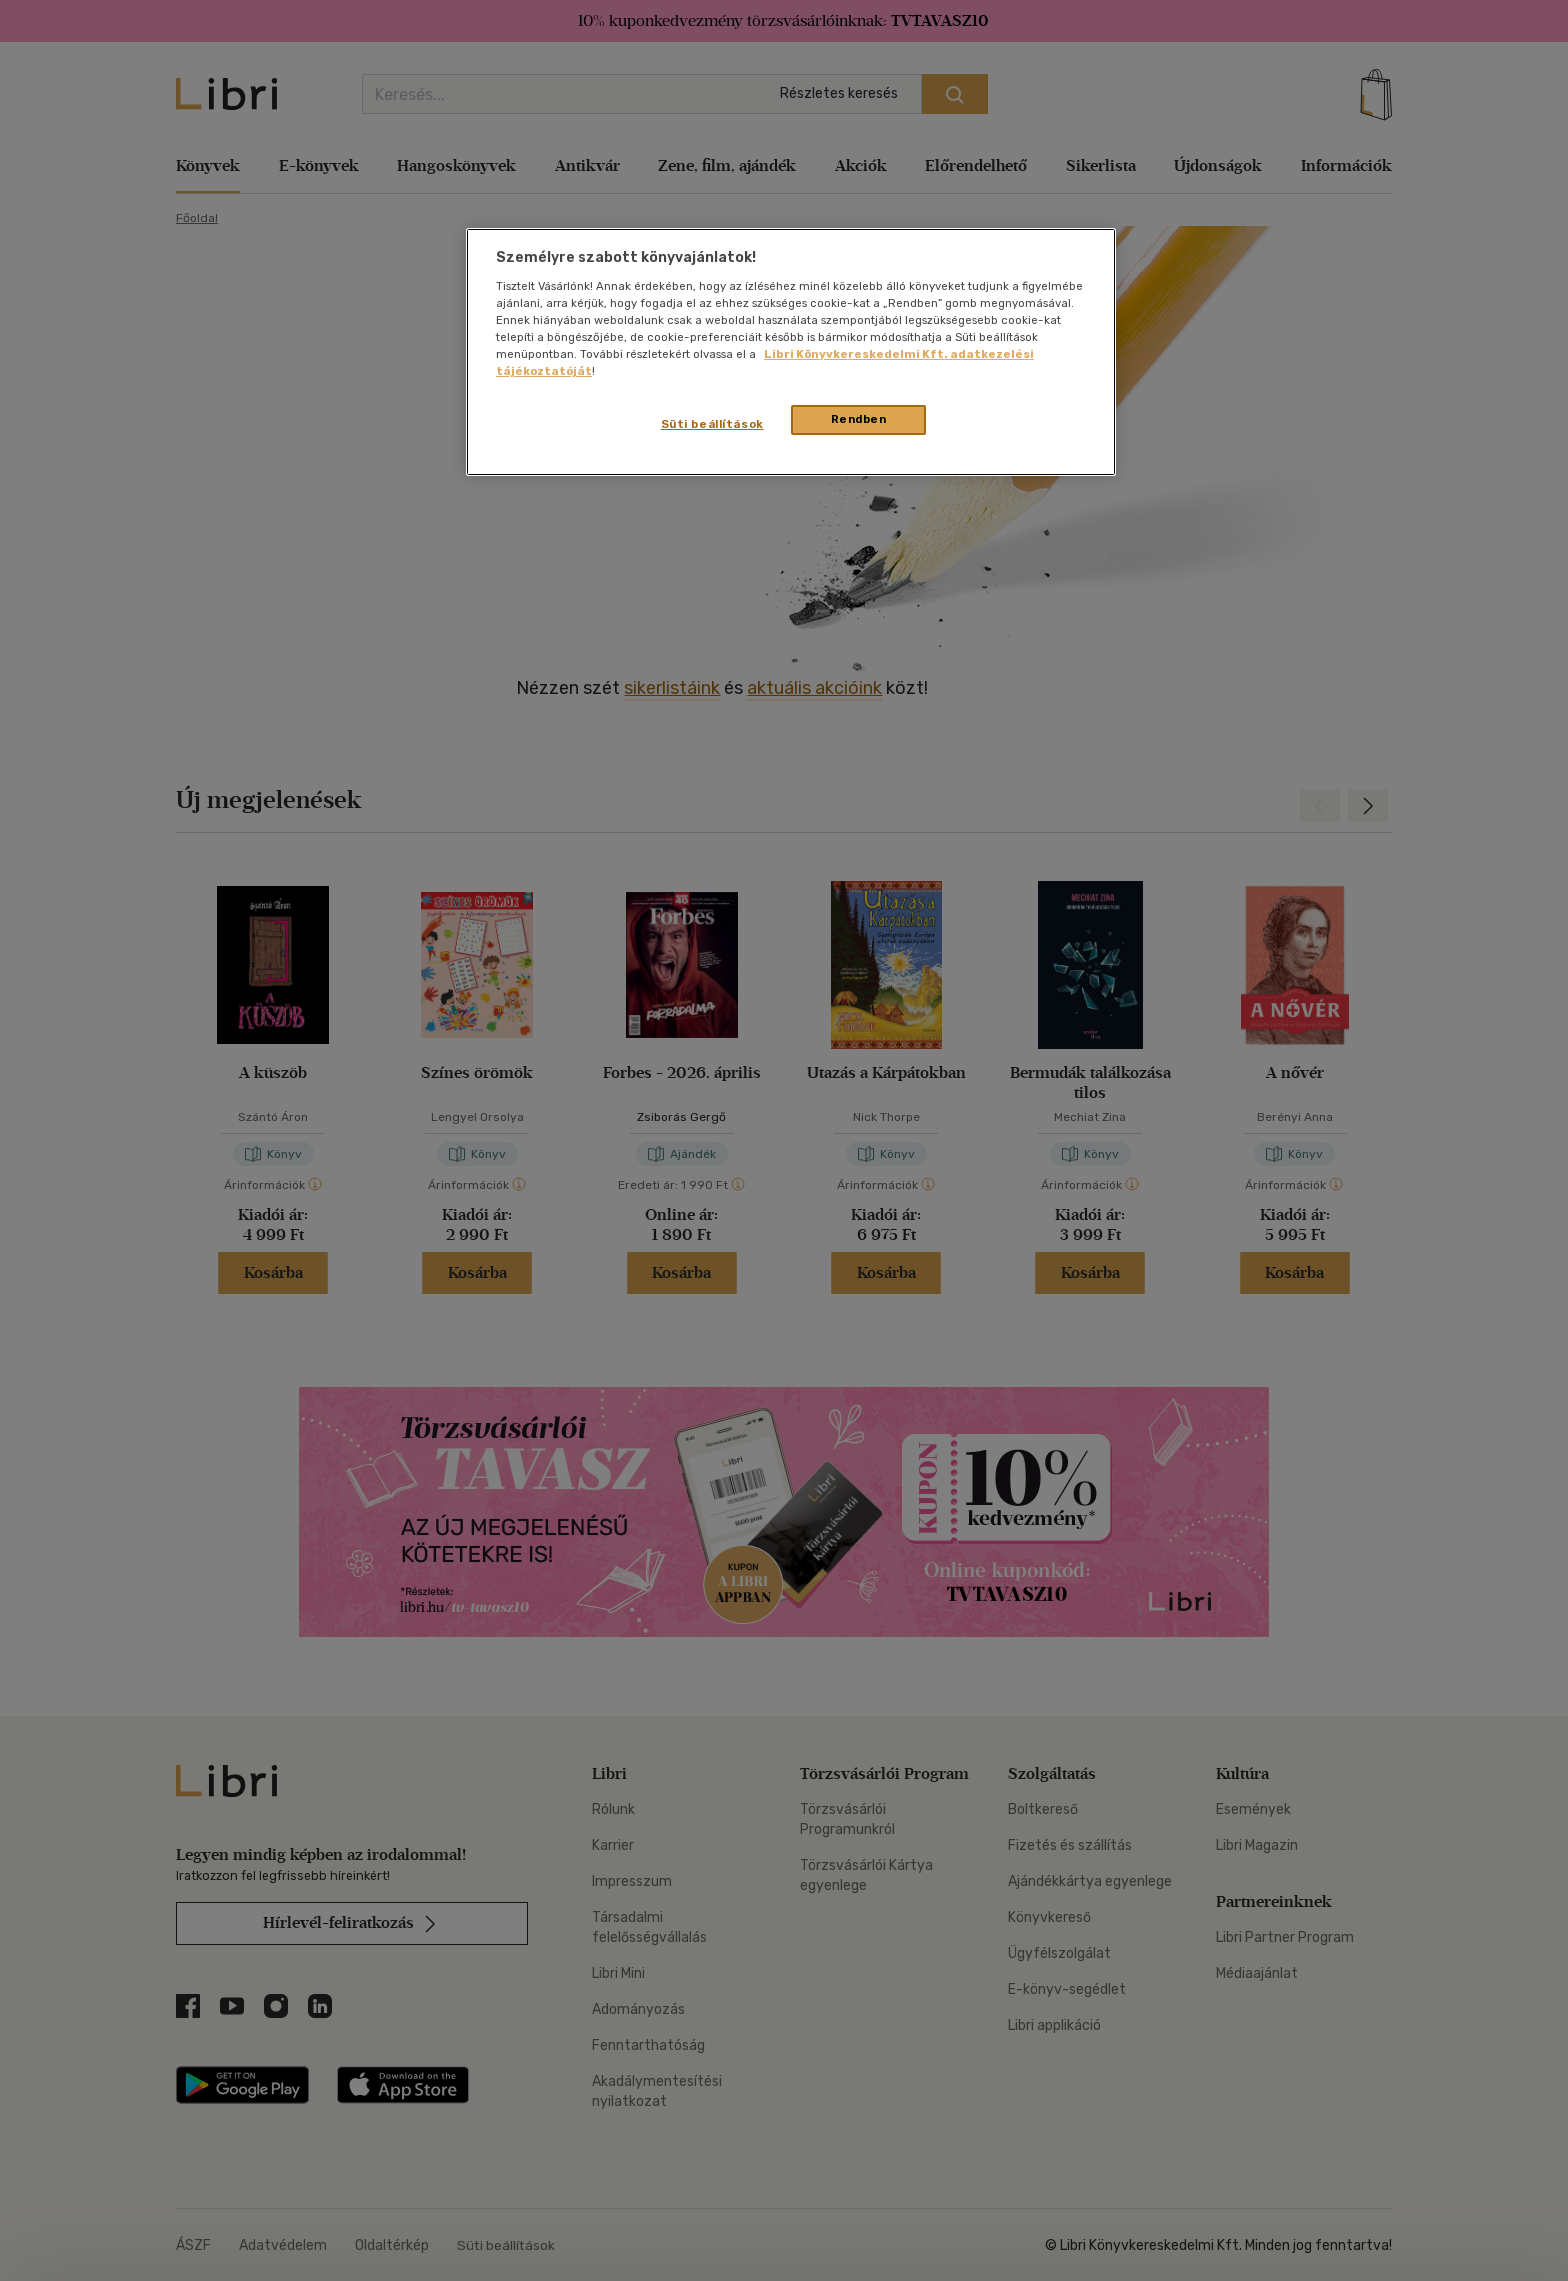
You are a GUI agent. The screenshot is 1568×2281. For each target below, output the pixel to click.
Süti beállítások (712, 424)
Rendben (859, 419)
